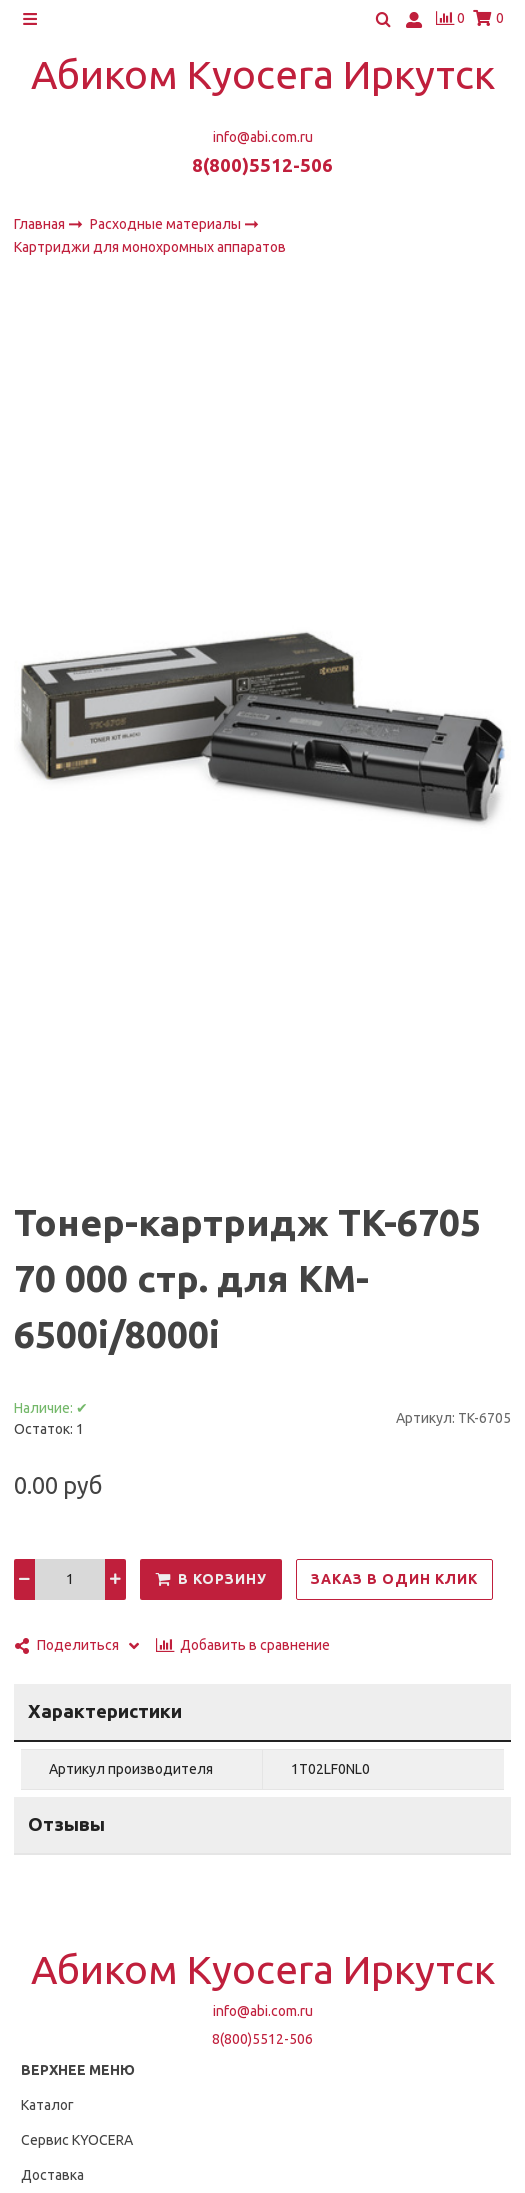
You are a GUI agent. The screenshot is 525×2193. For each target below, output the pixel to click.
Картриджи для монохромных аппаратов (150, 248)
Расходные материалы (167, 224)
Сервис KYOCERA (77, 2140)
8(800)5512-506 (262, 165)
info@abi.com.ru (263, 137)
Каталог (47, 2105)
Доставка (52, 2175)
